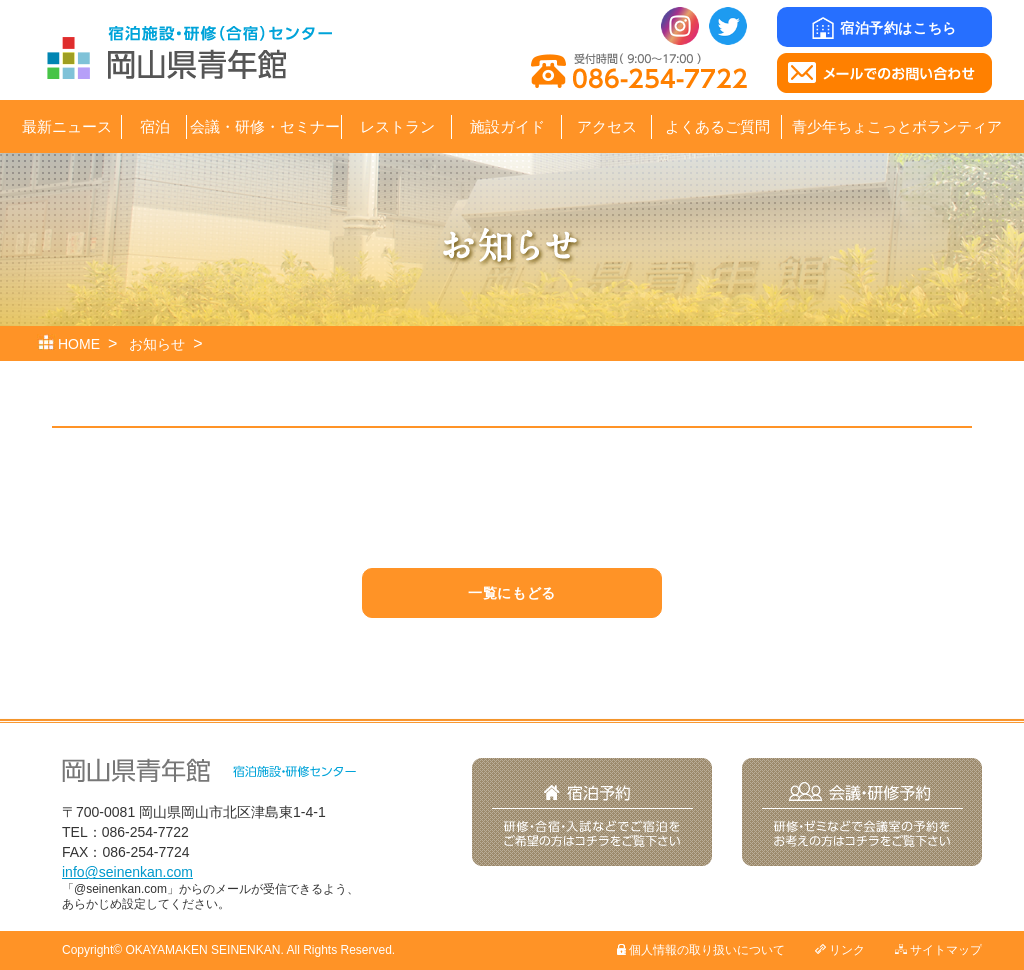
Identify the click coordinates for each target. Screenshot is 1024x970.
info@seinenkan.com (127, 872)
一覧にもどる (511, 593)
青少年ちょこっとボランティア (897, 126)
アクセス (607, 126)
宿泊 (155, 126)
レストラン (397, 126)
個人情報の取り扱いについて (701, 950)
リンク (840, 950)
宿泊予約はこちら (884, 28)
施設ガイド (507, 126)
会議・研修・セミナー (265, 126)
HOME (79, 344)
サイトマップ (938, 950)
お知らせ (157, 344)
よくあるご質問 (717, 126)
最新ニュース (67, 126)
